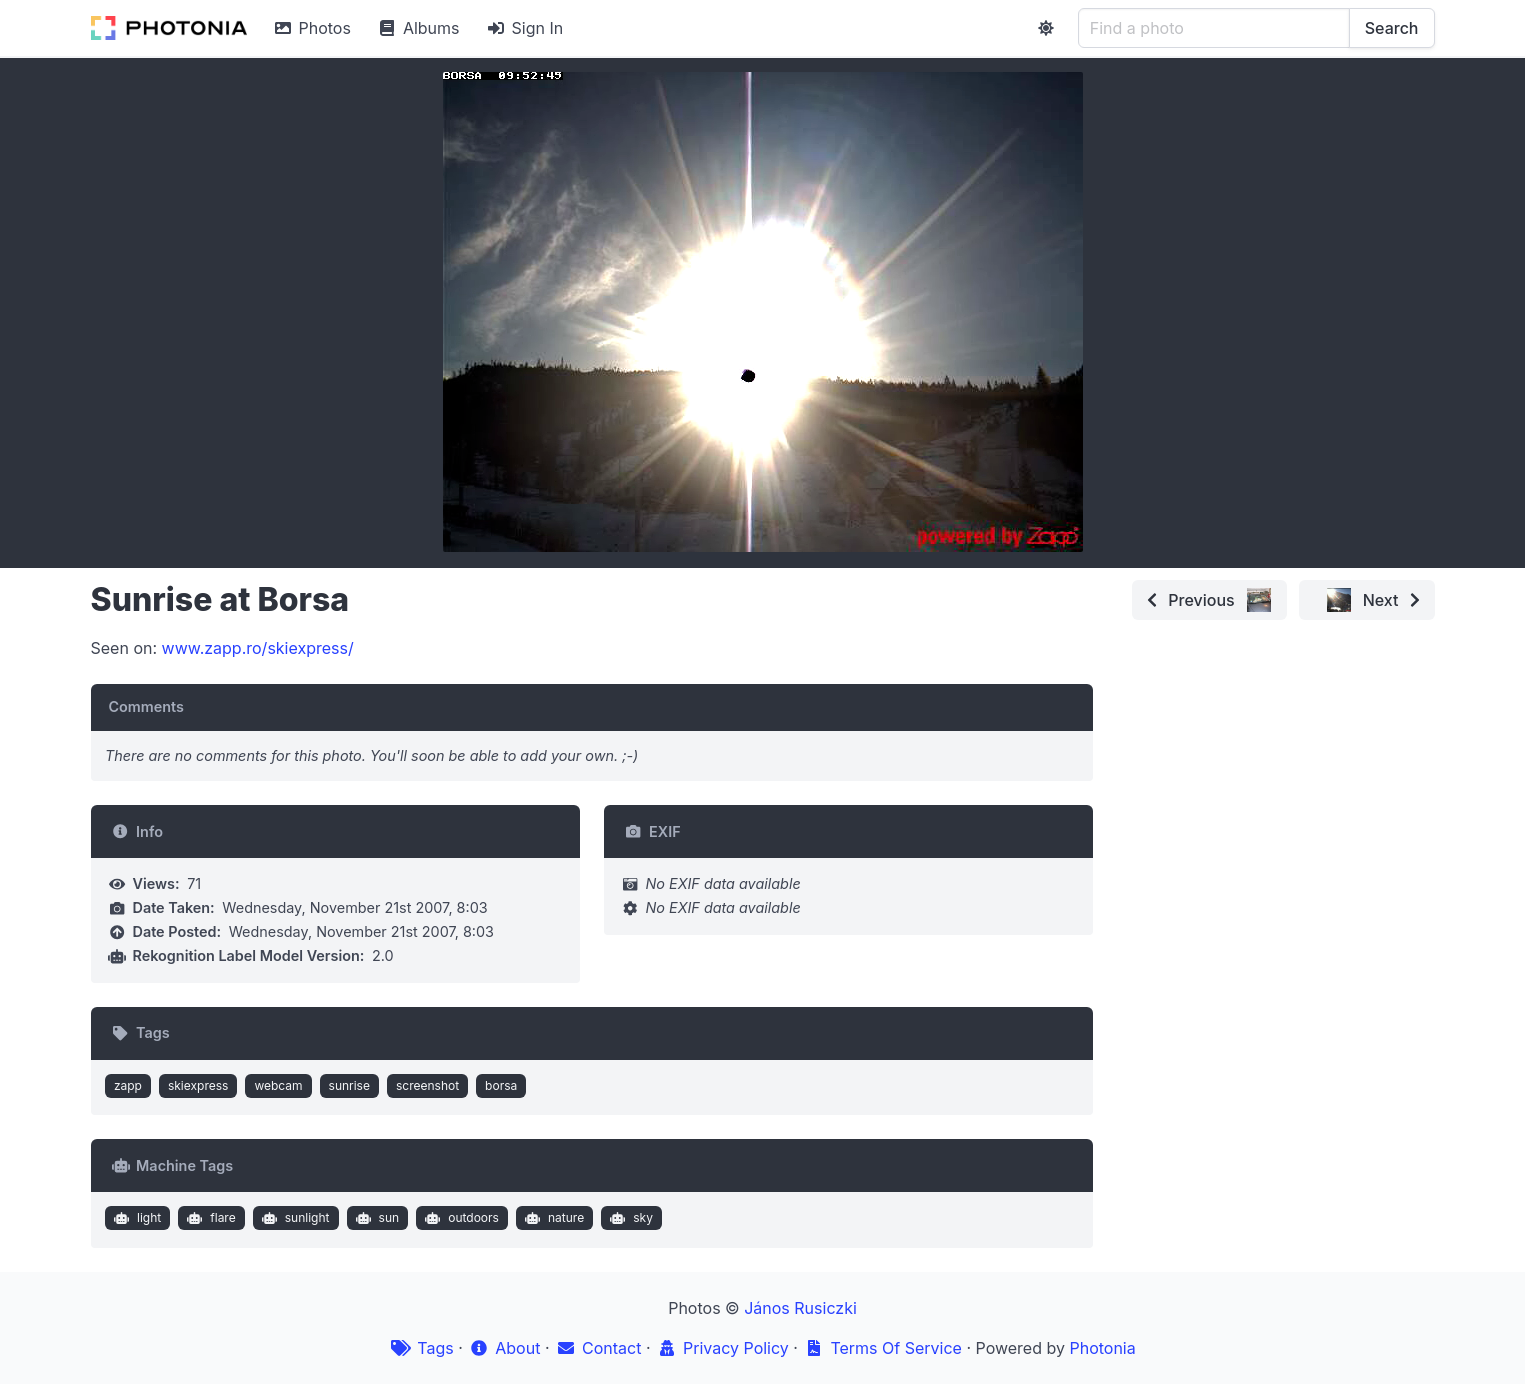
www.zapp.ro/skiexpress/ (258, 648)
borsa (501, 1085)
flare (209, 1218)
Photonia (1102, 1348)
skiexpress (198, 1085)
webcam (278, 1085)
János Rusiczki (800, 1308)
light (135, 1218)
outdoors (460, 1218)
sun (375, 1218)
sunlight (293, 1218)
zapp (128, 1085)
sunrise (349, 1085)
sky (629, 1218)
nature (552, 1218)
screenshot (427, 1085)
